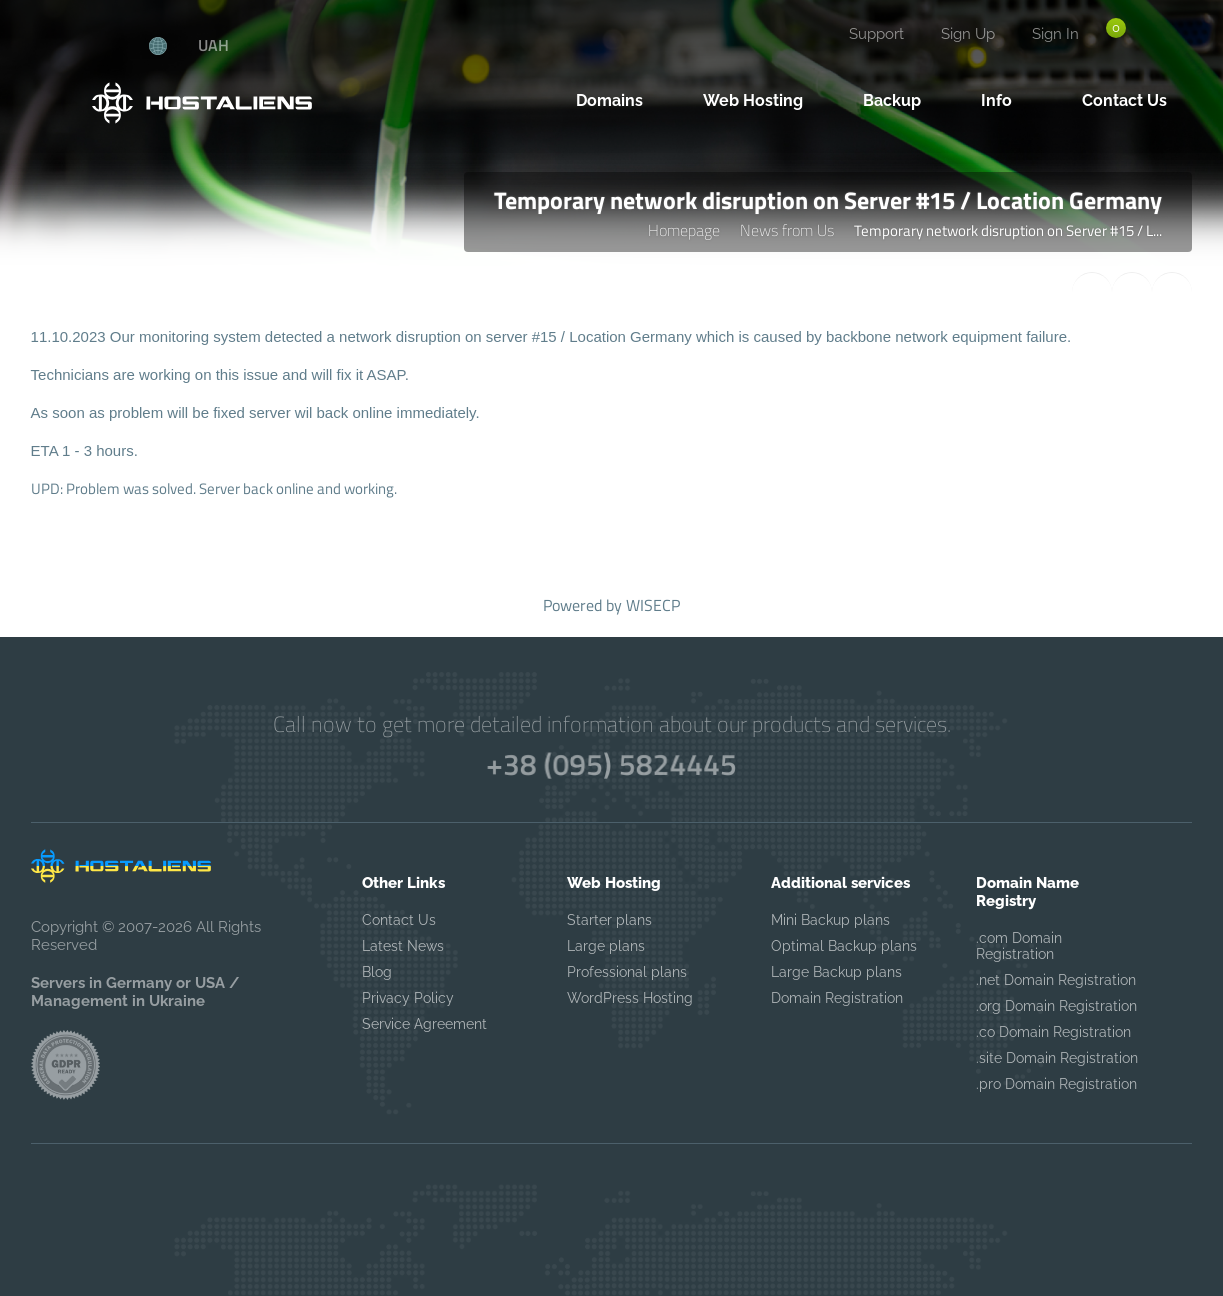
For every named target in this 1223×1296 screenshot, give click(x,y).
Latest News (403, 946)
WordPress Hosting (630, 998)
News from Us (787, 230)
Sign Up (968, 34)
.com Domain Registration (1019, 946)
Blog (377, 972)
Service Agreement (424, 1024)
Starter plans (609, 920)
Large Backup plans (836, 972)
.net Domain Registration (1056, 980)
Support (876, 34)
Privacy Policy (408, 998)
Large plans (606, 946)
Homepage (684, 230)
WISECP (653, 605)
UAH (213, 45)
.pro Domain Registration (1056, 1084)
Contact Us (399, 920)
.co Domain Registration (1053, 1032)
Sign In (1055, 34)
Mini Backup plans (830, 920)
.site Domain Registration (1057, 1058)
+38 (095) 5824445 (611, 764)
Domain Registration (837, 998)
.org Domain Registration (1056, 1006)
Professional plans (627, 972)
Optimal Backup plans (844, 946)
